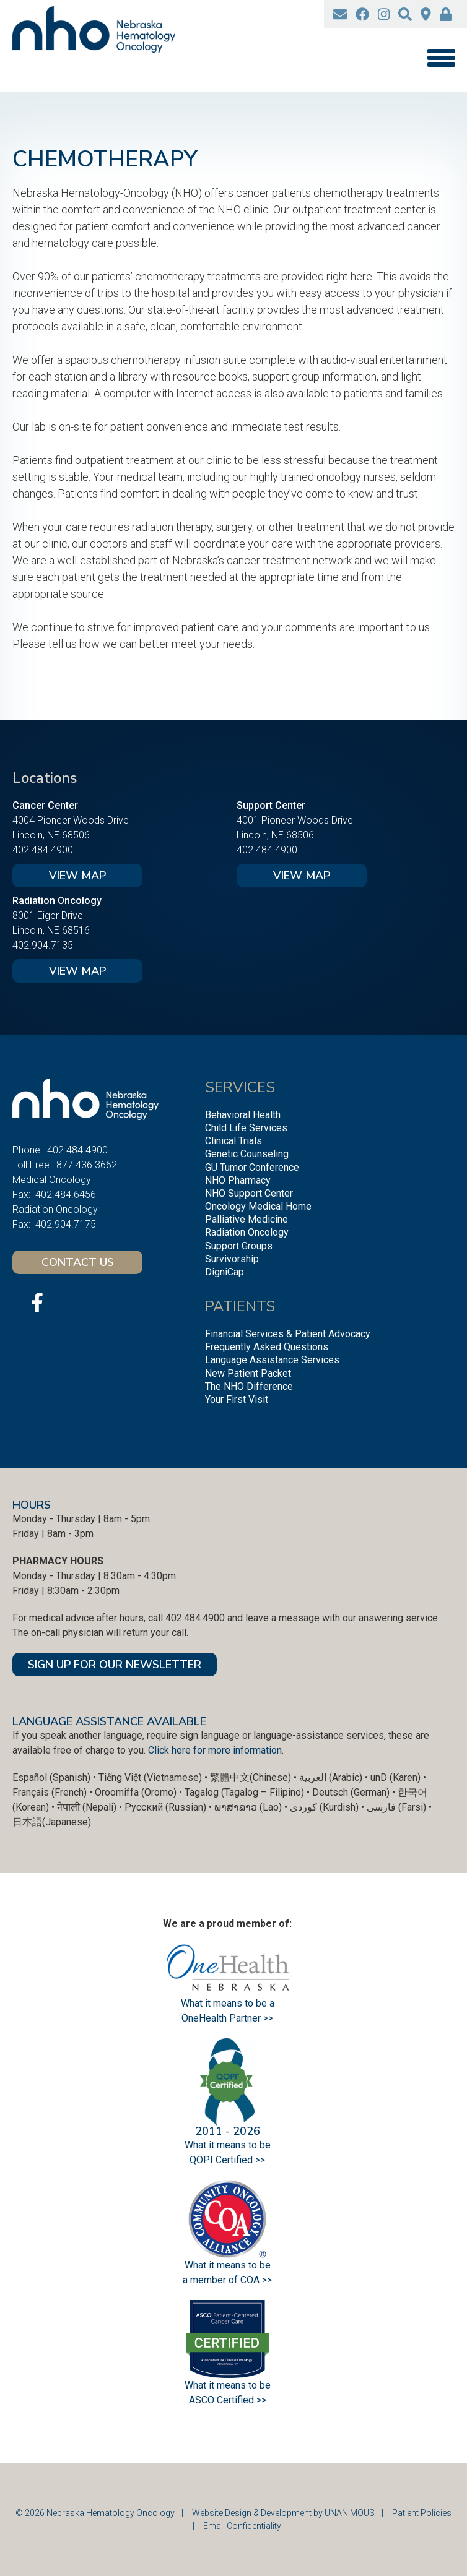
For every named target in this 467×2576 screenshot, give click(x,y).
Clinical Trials (233, 1141)
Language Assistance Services (272, 1360)
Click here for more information (215, 1750)
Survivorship (232, 1259)
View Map (77, 875)
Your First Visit (236, 1399)
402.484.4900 (42, 850)
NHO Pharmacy (238, 1180)
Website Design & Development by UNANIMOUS (283, 2513)
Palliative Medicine (246, 1219)
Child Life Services (246, 1128)
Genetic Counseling (247, 1154)
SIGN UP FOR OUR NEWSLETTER (114, 1664)
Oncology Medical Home (258, 1206)
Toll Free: (31, 1165)
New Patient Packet (248, 1373)
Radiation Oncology (247, 1232)
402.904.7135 (42, 945)
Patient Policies (422, 2513)
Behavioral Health (243, 1115)
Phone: (27, 1150)
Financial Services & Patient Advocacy (287, 1334)
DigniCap (224, 1272)
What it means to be (228, 2385)
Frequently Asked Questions (266, 1347)
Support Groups (239, 1246)
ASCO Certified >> (227, 2400)
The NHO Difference (249, 1386)
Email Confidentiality (242, 2526)
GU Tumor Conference (252, 1167)
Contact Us (77, 1262)
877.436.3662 (86, 1165)
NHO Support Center (249, 1193)
